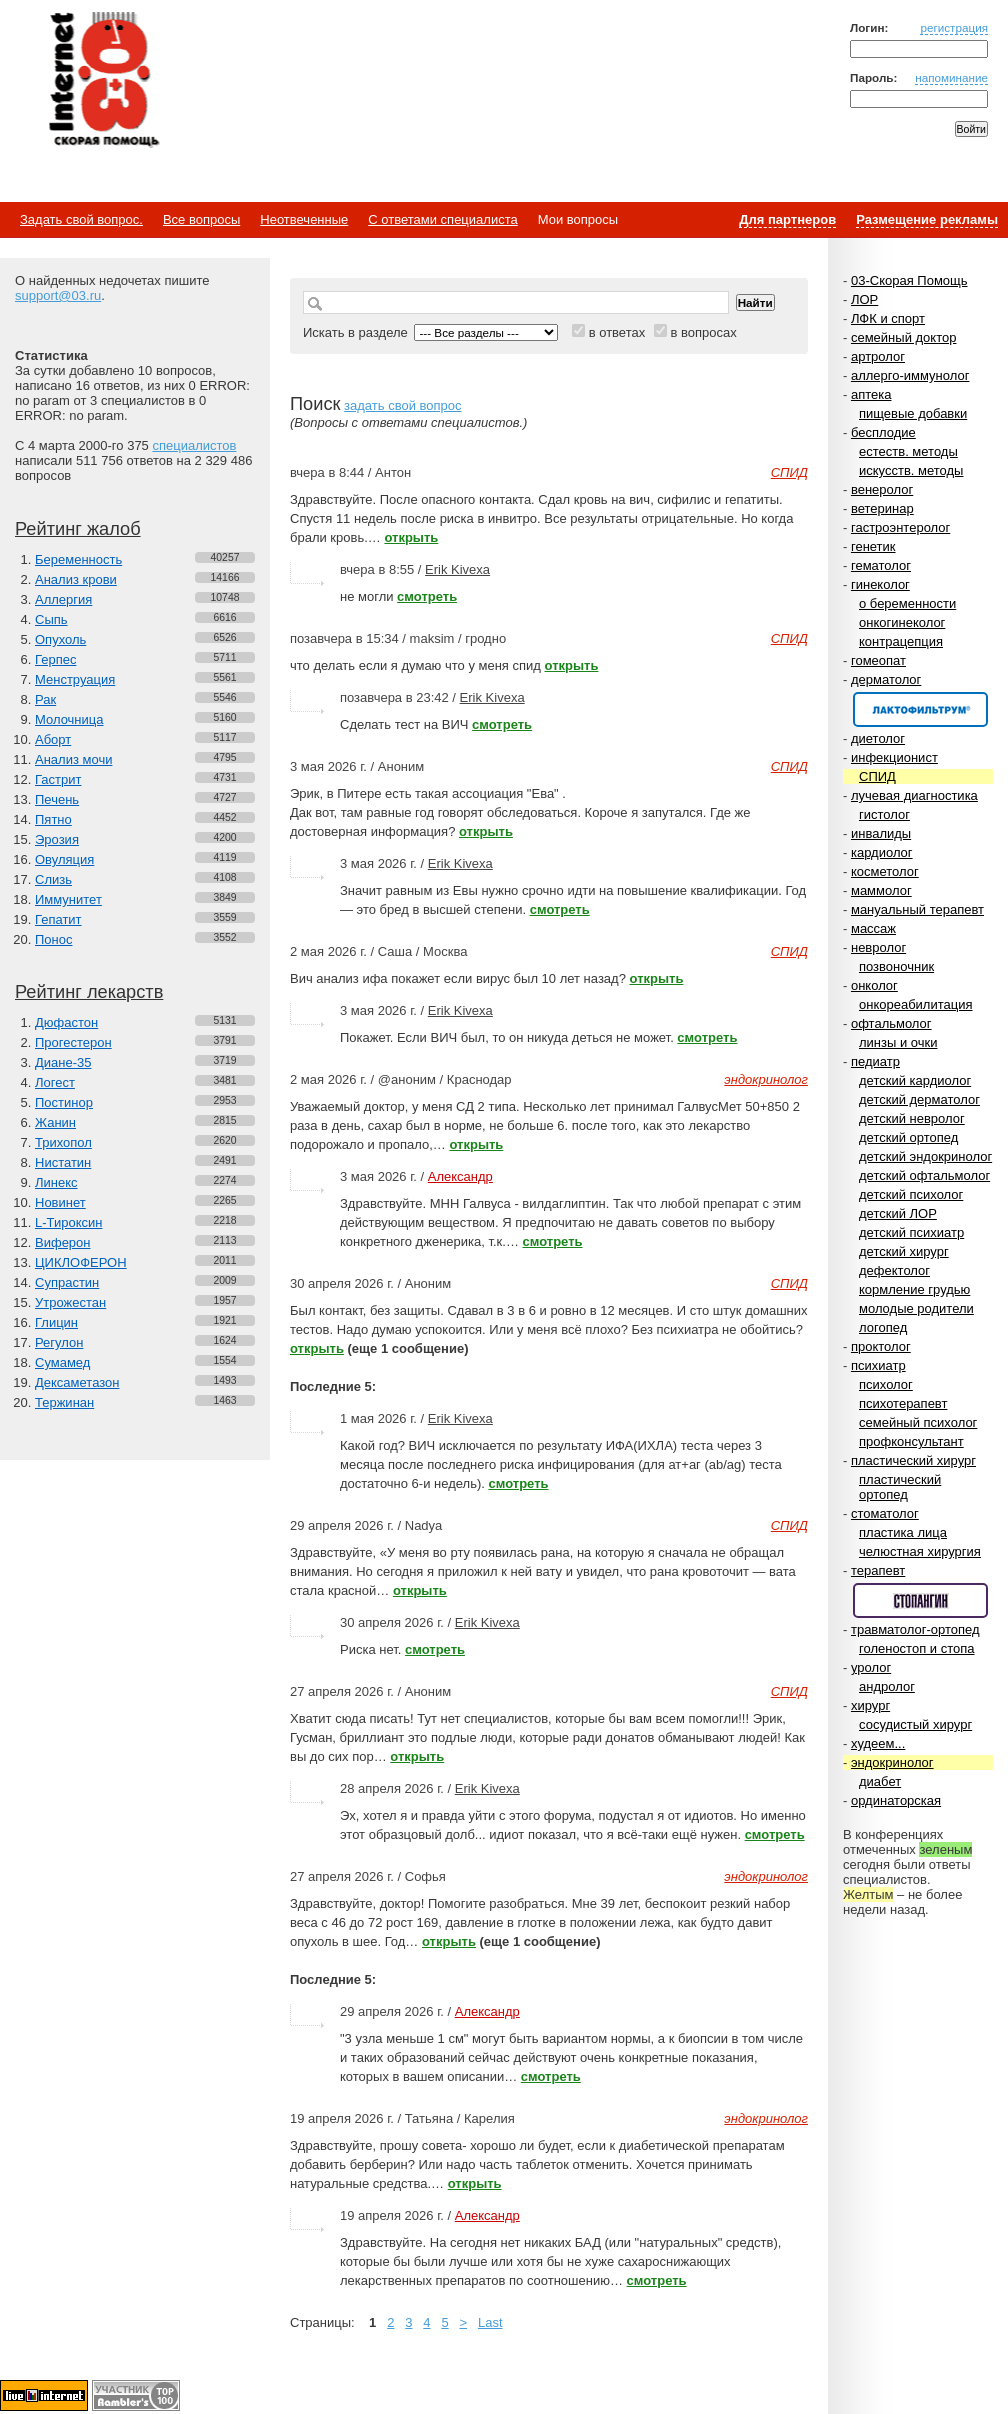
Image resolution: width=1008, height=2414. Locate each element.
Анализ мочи (73, 759)
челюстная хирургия (920, 1551)
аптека (871, 394)
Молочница (69, 719)
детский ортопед (908, 1137)
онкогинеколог (902, 622)
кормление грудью (914, 1289)
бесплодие (883, 432)
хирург (870, 1705)
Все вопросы (201, 219)
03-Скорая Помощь (909, 280)
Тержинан (64, 1402)
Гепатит (58, 919)
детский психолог (911, 1194)
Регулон (59, 1342)
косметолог (885, 871)
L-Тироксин (68, 1222)
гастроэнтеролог (900, 527)
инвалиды (881, 833)
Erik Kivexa (457, 569)
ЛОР (864, 299)
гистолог (884, 814)
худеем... (878, 1743)
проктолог (881, 1346)
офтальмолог (891, 1023)
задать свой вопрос (402, 405)
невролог (878, 947)
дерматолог (886, 679)
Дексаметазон (77, 1382)
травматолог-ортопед (915, 1629)
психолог (886, 1384)
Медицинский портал (103, 81)
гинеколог (880, 584)
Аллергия (63, 599)
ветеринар (882, 508)
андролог (887, 1686)
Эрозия (57, 839)
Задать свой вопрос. (81, 219)
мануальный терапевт (917, 909)
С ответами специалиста (442, 219)
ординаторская (896, 1800)
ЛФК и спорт (888, 318)
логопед (883, 1327)
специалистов (194, 445)
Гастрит (58, 779)
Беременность (78, 559)
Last (490, 2322)
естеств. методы (908, 451)
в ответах (617, 332)
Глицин (56, 1322)
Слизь (53, 879)
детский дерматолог (919, 1099)
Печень (57, 799)
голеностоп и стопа (917, 1648)
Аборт (53, 739)
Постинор (64, 1102)
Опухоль (60, 639)
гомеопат (878, 660)
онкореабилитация (916, 1004)
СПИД (877, 776)
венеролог (882, 489)
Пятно (53, 819)
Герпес (55, 659)
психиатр (878, 1365)
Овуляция (64, 859)
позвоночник (896, 966)
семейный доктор (903, 337)
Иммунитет (68, 899)
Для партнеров (787, 219)
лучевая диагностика (914, 795)
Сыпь (51, 619)
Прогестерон (73, 1042)
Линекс (56, 1182)
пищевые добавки (913, 413)
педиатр (875, 1061)
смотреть (427, 596)
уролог (871, 1667)
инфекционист (894, 757)
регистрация (954, 27)
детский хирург (904, 1251)
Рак (45, 699)
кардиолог (882, 852)
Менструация (75, 679)
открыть (411, 537)
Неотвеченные (304, 219)
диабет (880, 1781)
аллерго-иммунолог (910, 375)
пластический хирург (913, 1460)
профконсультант (911, 1441)
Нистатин (63, 1162)
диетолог (878, 738)
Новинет (60, 1202)
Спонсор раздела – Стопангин (920, 1600)
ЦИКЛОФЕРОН (81, 1262)
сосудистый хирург (915, 1724)
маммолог (881, 890)
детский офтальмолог (924, 1175)
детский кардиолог (915, 1080)
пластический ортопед (900, 1487)
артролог (878, 356)
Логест (55, 1082)
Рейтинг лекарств (89, 992)
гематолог (881, 565)
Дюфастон (66, 1022)
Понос (53, 939)
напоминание (951, 77)
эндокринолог (892, 1762)
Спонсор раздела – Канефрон (920, 709)
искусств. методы (911, 470)
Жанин (55, 1122)
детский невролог (912, 1118)
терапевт (878, 1570)
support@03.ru (58, 295)
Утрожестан (70, 1302)
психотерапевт (903, 1403)
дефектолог (894, 1270)
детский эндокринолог (925, 1156)
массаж (873, 928)
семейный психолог (918, 1422)
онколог (874, 985)
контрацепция (901, 641)
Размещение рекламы (927, 219)
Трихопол (63, 1142)
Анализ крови (76, 579)
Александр (460, 1176)
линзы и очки (898, 1042)
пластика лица (903, 1532)
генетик (873, 546)
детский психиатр (911, 1232)
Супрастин (67, 1282)
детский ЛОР (898, 1213)
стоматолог (885, 1513)
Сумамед (62, 1362)
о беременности (907, 603)
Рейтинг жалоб (78, 529)
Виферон (63, 1242)
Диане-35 (63, 1062)
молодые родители (916, 1308)
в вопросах (703, 332)
